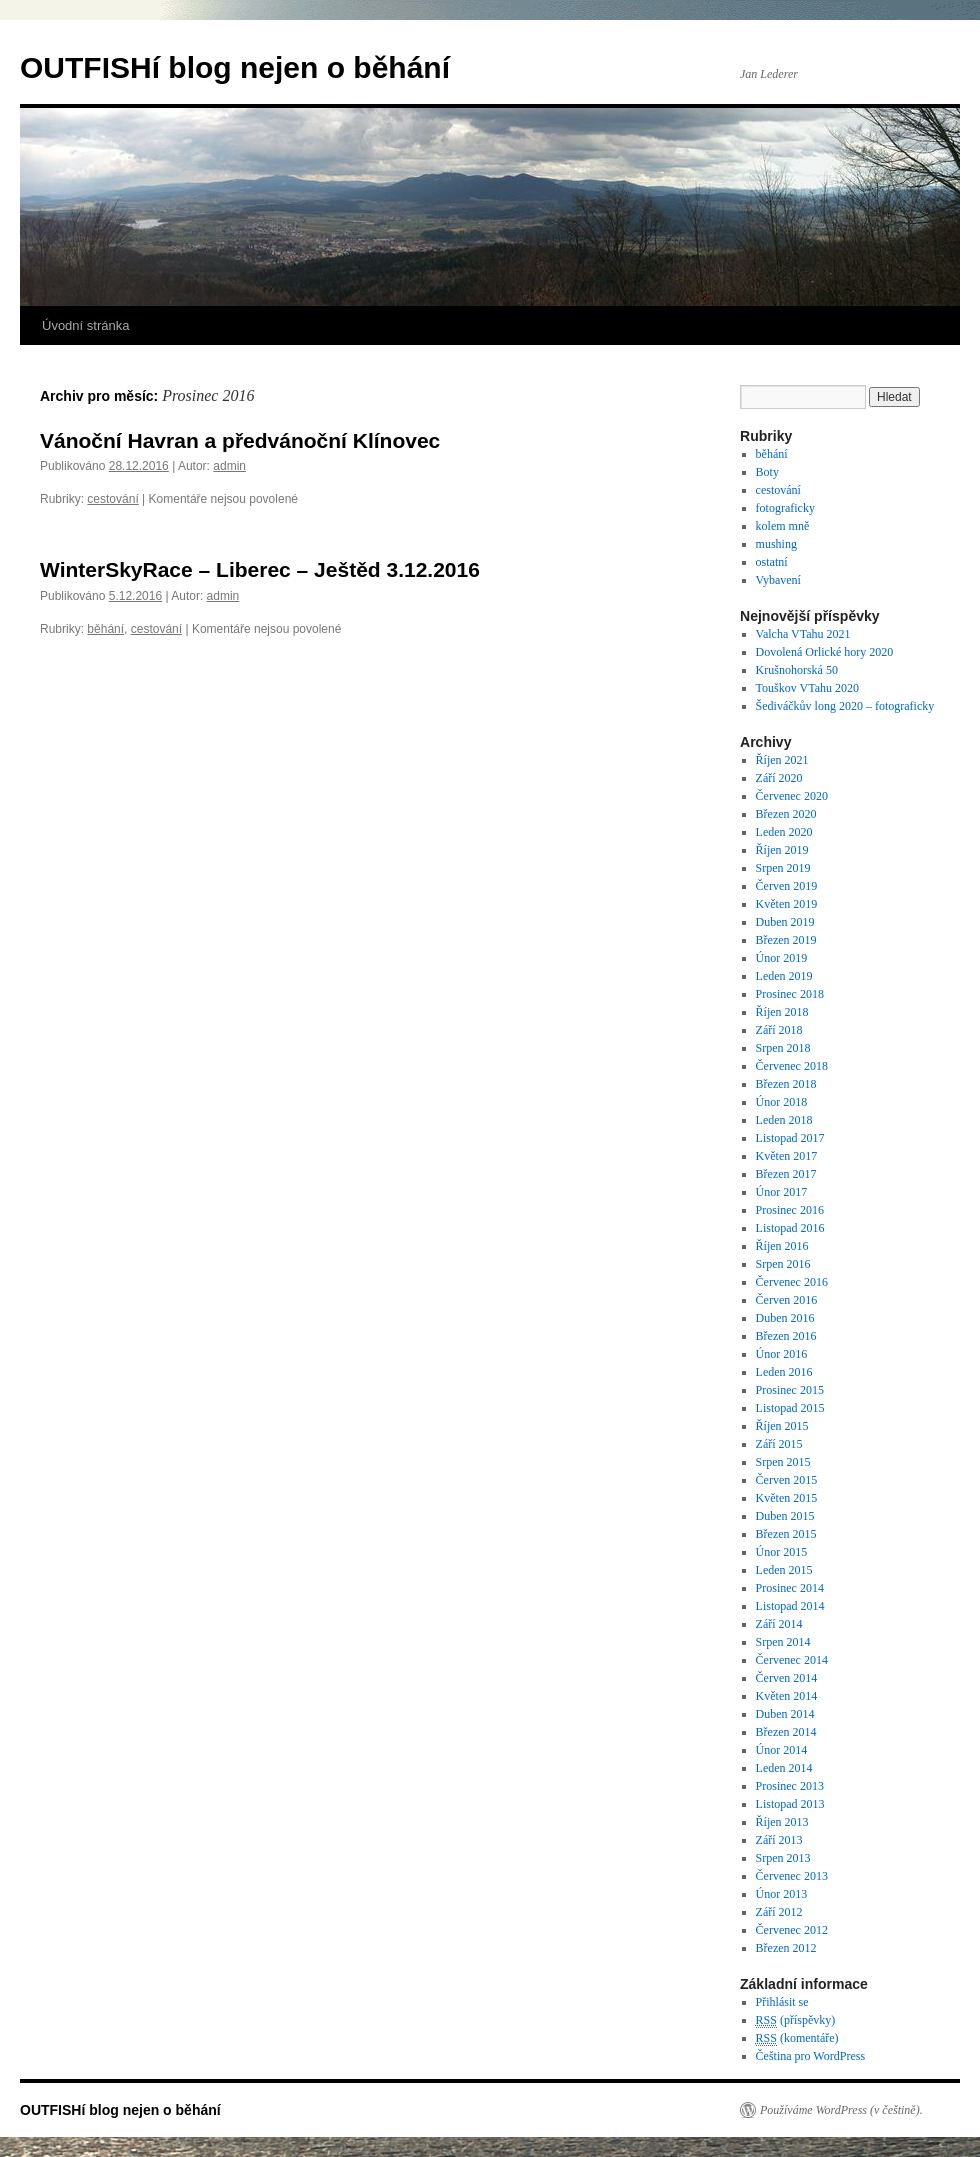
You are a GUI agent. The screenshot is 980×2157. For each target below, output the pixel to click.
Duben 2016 (785, 1318)
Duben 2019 (785, 922)
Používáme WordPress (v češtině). (841, 2110)
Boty (767, 472)
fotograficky (785, 508)
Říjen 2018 (782, 1012)
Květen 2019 (787, 904)
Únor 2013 (782, 1894)
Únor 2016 (782, 1354)
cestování (112, 499)
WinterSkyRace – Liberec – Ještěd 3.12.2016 (260, 569)
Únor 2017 (782, 1192)
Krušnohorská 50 (797, 670)
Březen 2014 (786, 1732)
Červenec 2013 (792, 1876)
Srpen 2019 (783, 868)
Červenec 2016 (792, 1282)
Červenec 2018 (792, 1066)
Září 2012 (779, 1912)
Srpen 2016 (783, 1264)
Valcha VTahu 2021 (803, 634)
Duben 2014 (785, 1714)
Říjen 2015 (782, 1426)
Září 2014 (779, 1624)
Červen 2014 (787, 1678)
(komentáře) (797, 2038)
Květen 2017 (787, 1156)
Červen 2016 (787, 1300)
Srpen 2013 (783, 1858)
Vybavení (778, 580)
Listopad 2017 (790, 1138)
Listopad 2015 (790, 1408)
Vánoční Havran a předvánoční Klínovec (240, 440)
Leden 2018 (784, 1120)
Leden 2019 (784, 976)
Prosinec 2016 (790, 1210)
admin (229, 466)
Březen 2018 (786, 1084)
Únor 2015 (782, 1552)
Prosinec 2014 (790, 1588)
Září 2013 (779, 1840)
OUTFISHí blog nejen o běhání (235, 67)
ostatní (772, 562)
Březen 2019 (786, 940)
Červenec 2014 (792, 1660)
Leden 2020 (784, 832)
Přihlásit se (782, 2002)
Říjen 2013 (782, 1822)
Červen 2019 (787, 886)
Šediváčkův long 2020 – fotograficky (845, 706)
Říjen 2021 (782, 760)
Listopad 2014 (790, 1606)
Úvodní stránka (85, 325)
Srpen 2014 (783, 1642)
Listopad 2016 (790, 1228)
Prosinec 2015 (790, 1390)
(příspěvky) (796, 2020)
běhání (105, 629)
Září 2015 (779, 1444)
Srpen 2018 (783, 1048)
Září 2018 (779, 1030)
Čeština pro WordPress (810, 2056)
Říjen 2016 (782, 1246)
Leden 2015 (784, 1570)
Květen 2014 (787, 1696)
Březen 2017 (786, 1174)
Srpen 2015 (783, 1462)
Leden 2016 (784, 1372)
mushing (776, 544)
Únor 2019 (782, 958)
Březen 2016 (786, 1336)
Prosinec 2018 (790, 994)
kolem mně (783, 526)
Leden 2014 (784, 1768)
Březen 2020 (786, 814)
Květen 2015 (787, 1498)
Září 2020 (779, 778)
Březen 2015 (786, 1534)
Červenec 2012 (792, 1930)
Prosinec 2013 (790, 1786)
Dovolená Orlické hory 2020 (825, 652)
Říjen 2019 (782, 850)
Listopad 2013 (790, 1804)
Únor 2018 (782, 1102)
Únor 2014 (782, 1750)
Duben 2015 (785, 1516)
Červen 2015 (787, 1480)
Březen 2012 (786, 1948)
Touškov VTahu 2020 (807, 688)
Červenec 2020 (792, 796)
